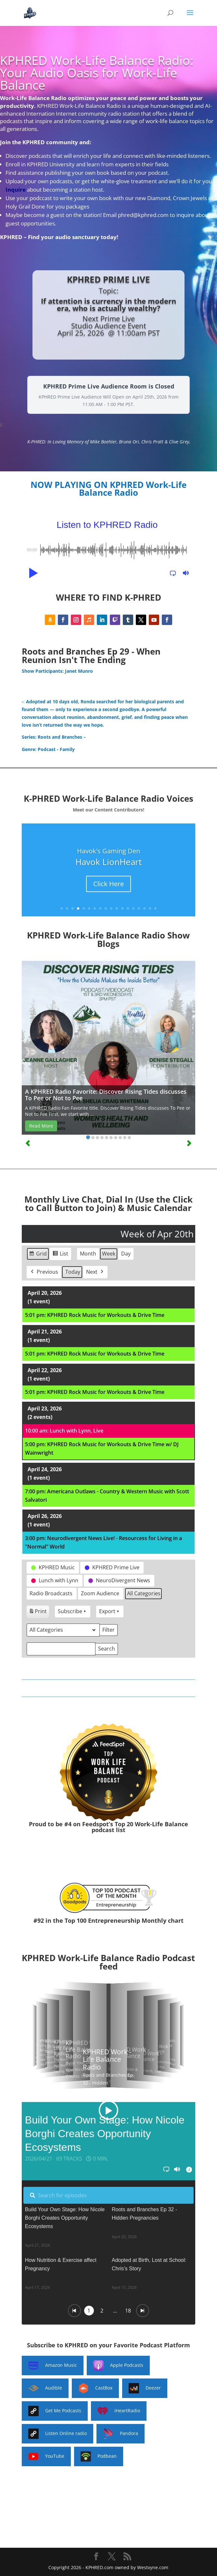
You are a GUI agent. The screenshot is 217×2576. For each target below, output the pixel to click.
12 (122, 908)
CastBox (95, 2388)
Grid (38, 1254)
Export (110, 1611)
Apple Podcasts (118, 2365)
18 (155, 908)
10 (111, 908)
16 (144, 908)
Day (126, 1253)
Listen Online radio (57, 2434)
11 (117, 908)
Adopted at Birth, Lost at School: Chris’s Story (149, 2264)
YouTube (46, 2456)
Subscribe (72, 1611)
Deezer (145, 2388)
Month (88, 1253)
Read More (41, 1126)
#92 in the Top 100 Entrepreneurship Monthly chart (108, 1920)
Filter (110, 1631)
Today (72, 1271)
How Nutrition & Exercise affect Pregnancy (60, 2264)
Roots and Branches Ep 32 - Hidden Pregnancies (144, 2214)
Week (108, 1253)
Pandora (120, 2434)
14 (133, 908)
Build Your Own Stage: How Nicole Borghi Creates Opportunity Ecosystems (65, 2218)
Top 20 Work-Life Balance (151, 1824)
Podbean (99, 2456)
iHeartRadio (118, 2411)
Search (106, 1649)
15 (139, 908)
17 (150, 908)
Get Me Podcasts (54, 2411)
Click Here (108, 883)
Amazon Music (52, 2365)
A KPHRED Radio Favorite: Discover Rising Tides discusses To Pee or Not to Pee (105, 1095)
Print (38, 1612)
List (60, 1254)
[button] (32, 573)
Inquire (16, 189)
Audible (45, 2388)
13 (128, 908)
